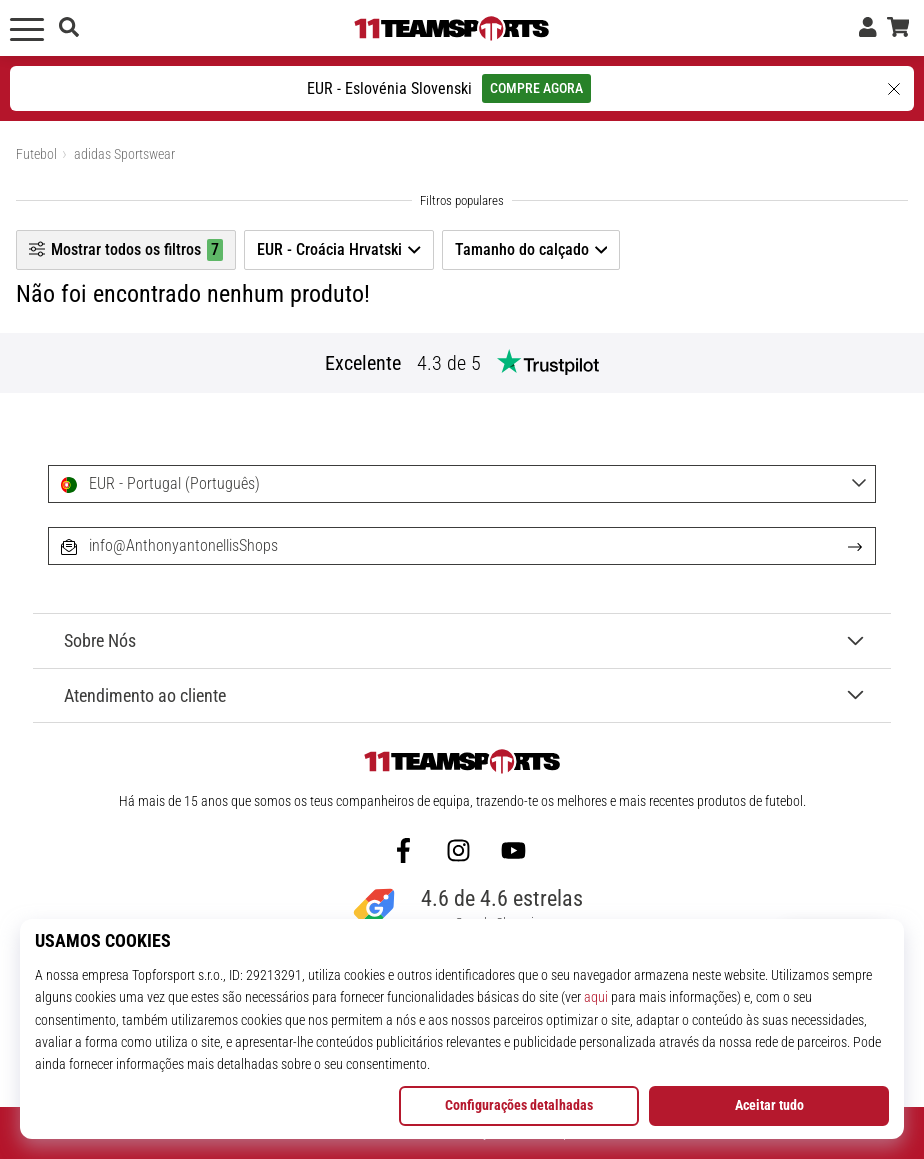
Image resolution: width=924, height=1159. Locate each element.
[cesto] (898, 28)
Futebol (36, 154)
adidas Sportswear (124, 154)
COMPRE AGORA (536, 88)
